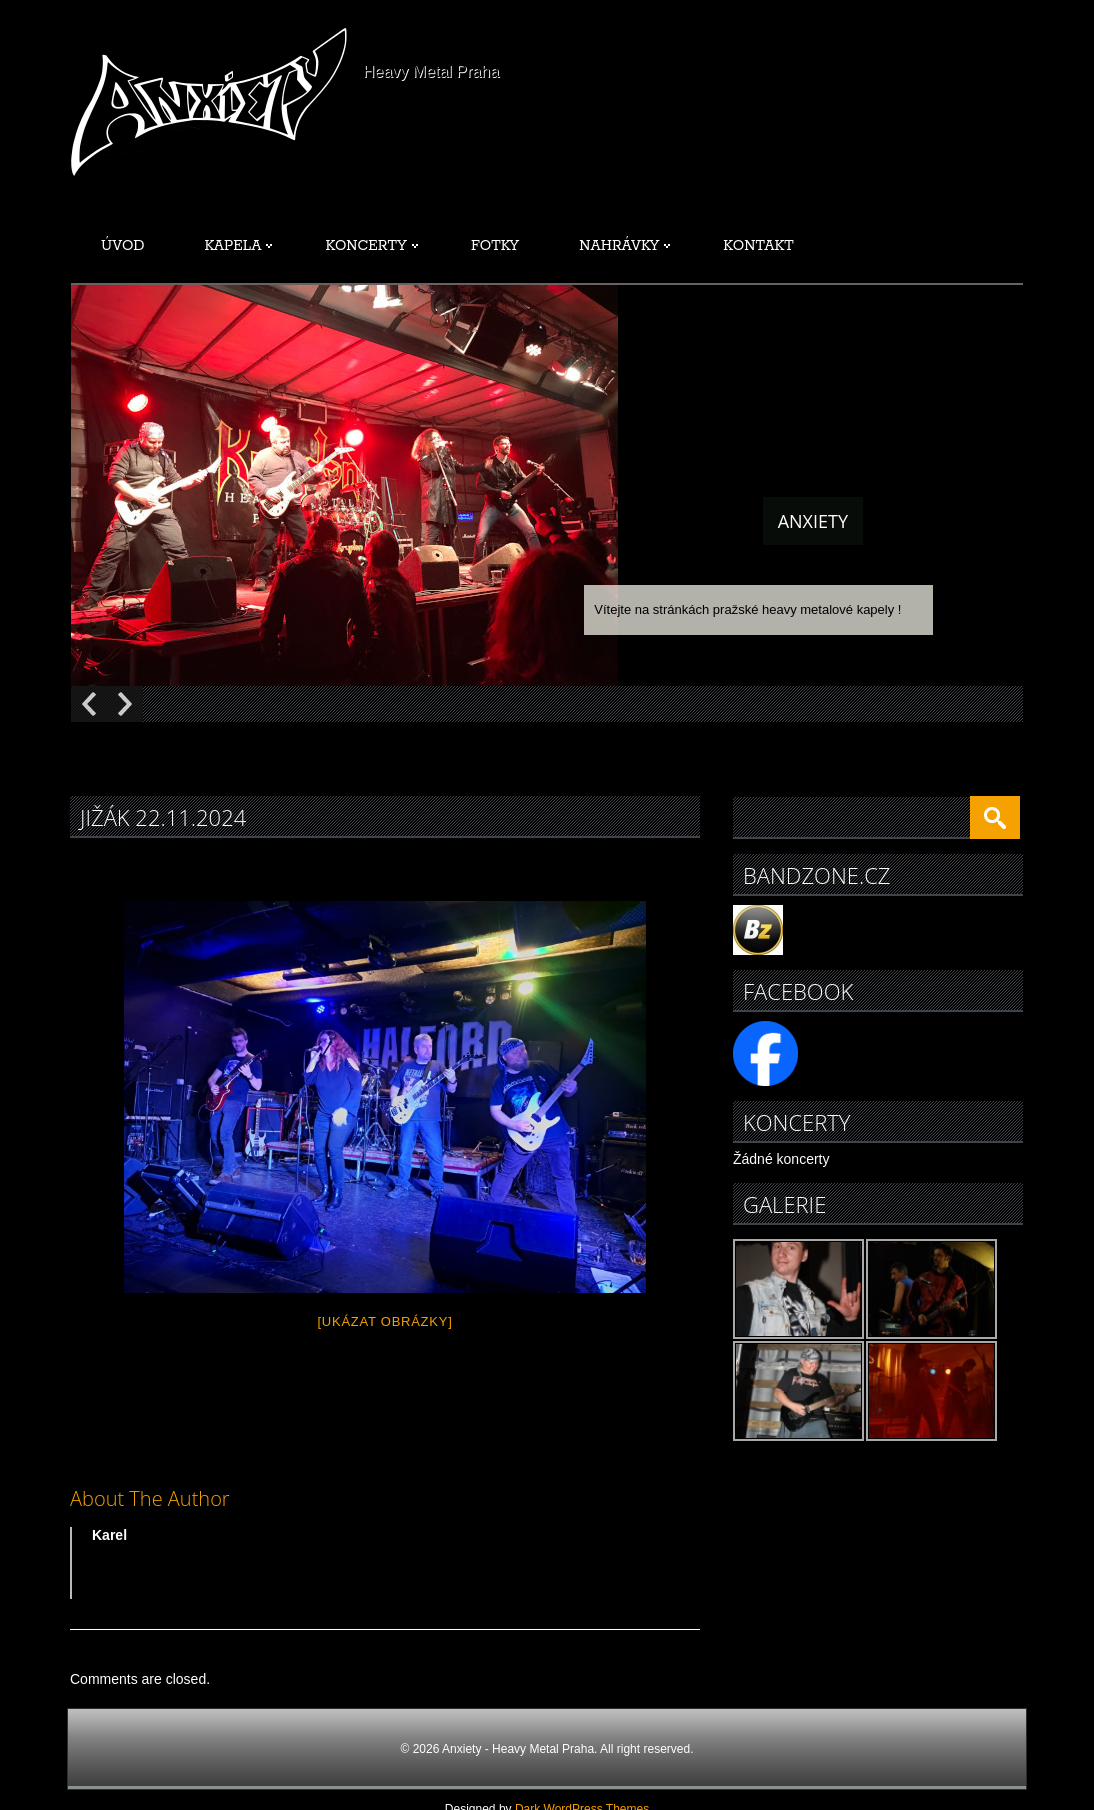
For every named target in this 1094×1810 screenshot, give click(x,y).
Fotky (495, 246)
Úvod (123, 246)
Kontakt (758, 246)
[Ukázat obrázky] (384, 1321)
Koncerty (371, 246)
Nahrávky (624, 246)
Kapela (239, 246)
